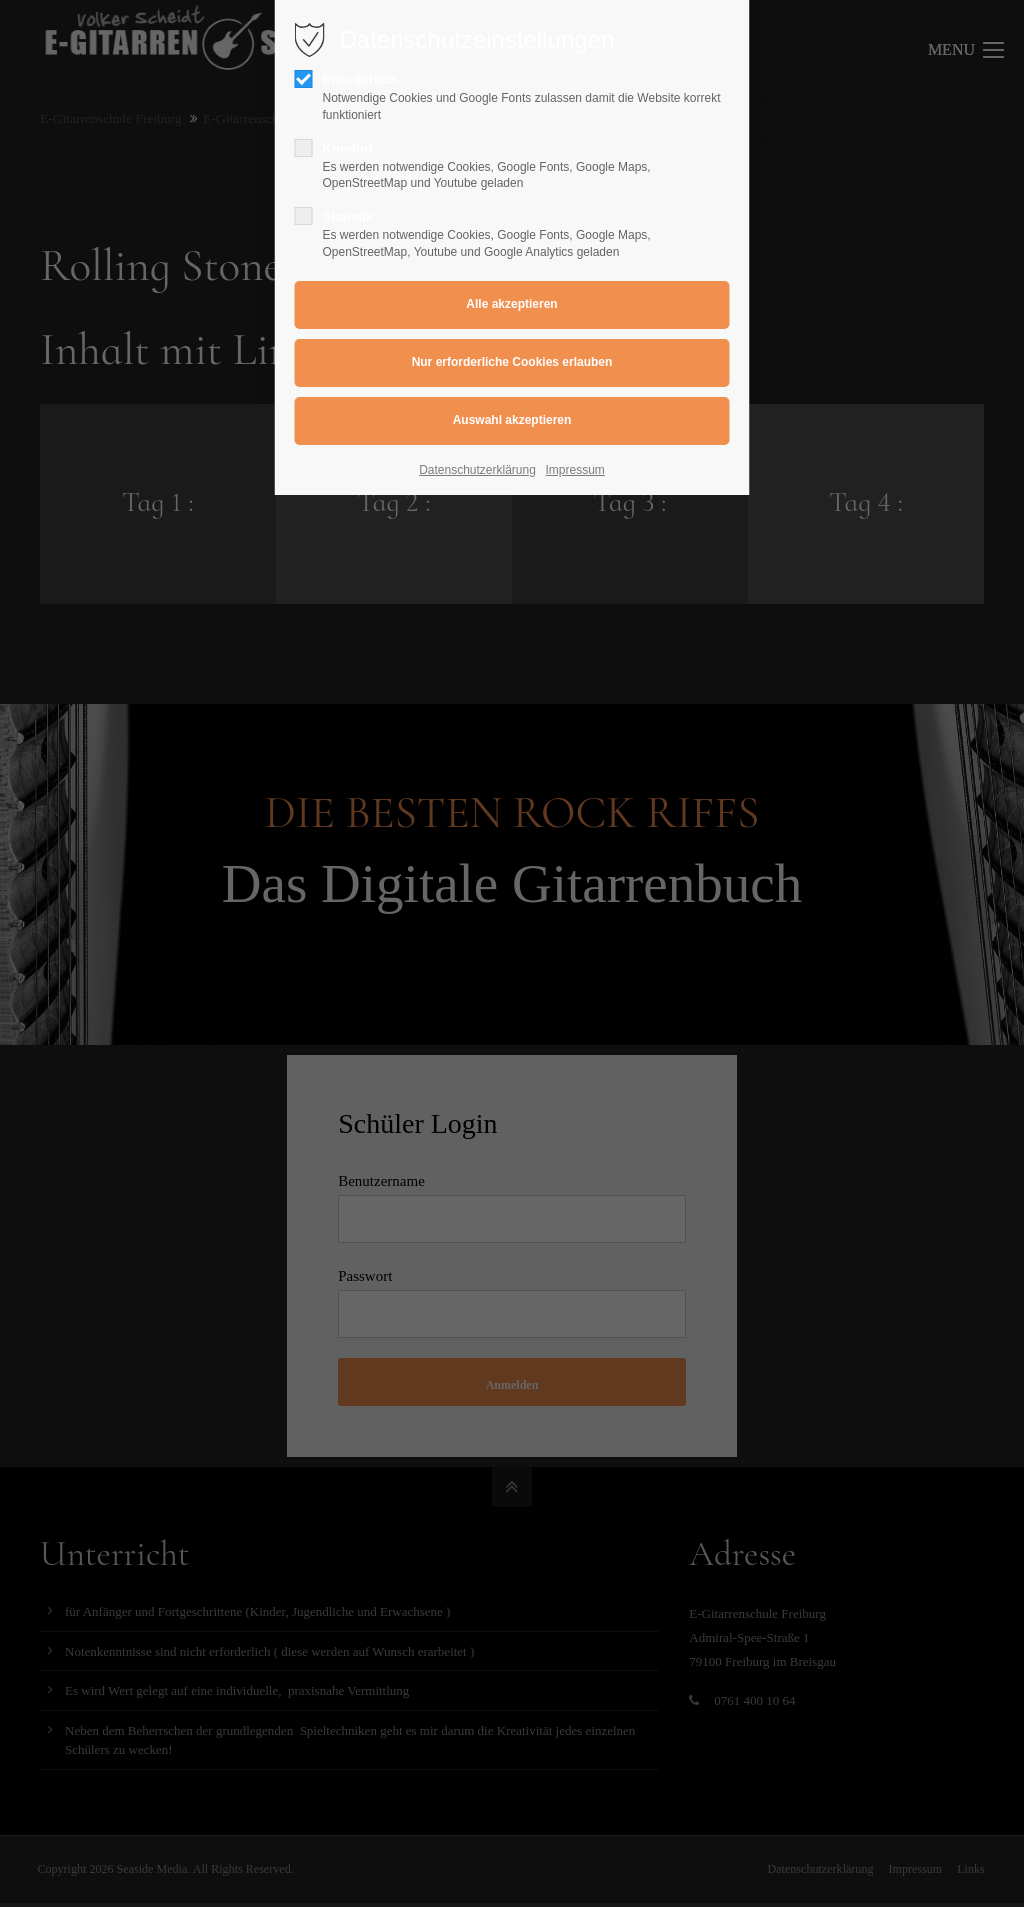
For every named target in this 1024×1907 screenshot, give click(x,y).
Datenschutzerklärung (477, 470)
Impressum (575, 470)
